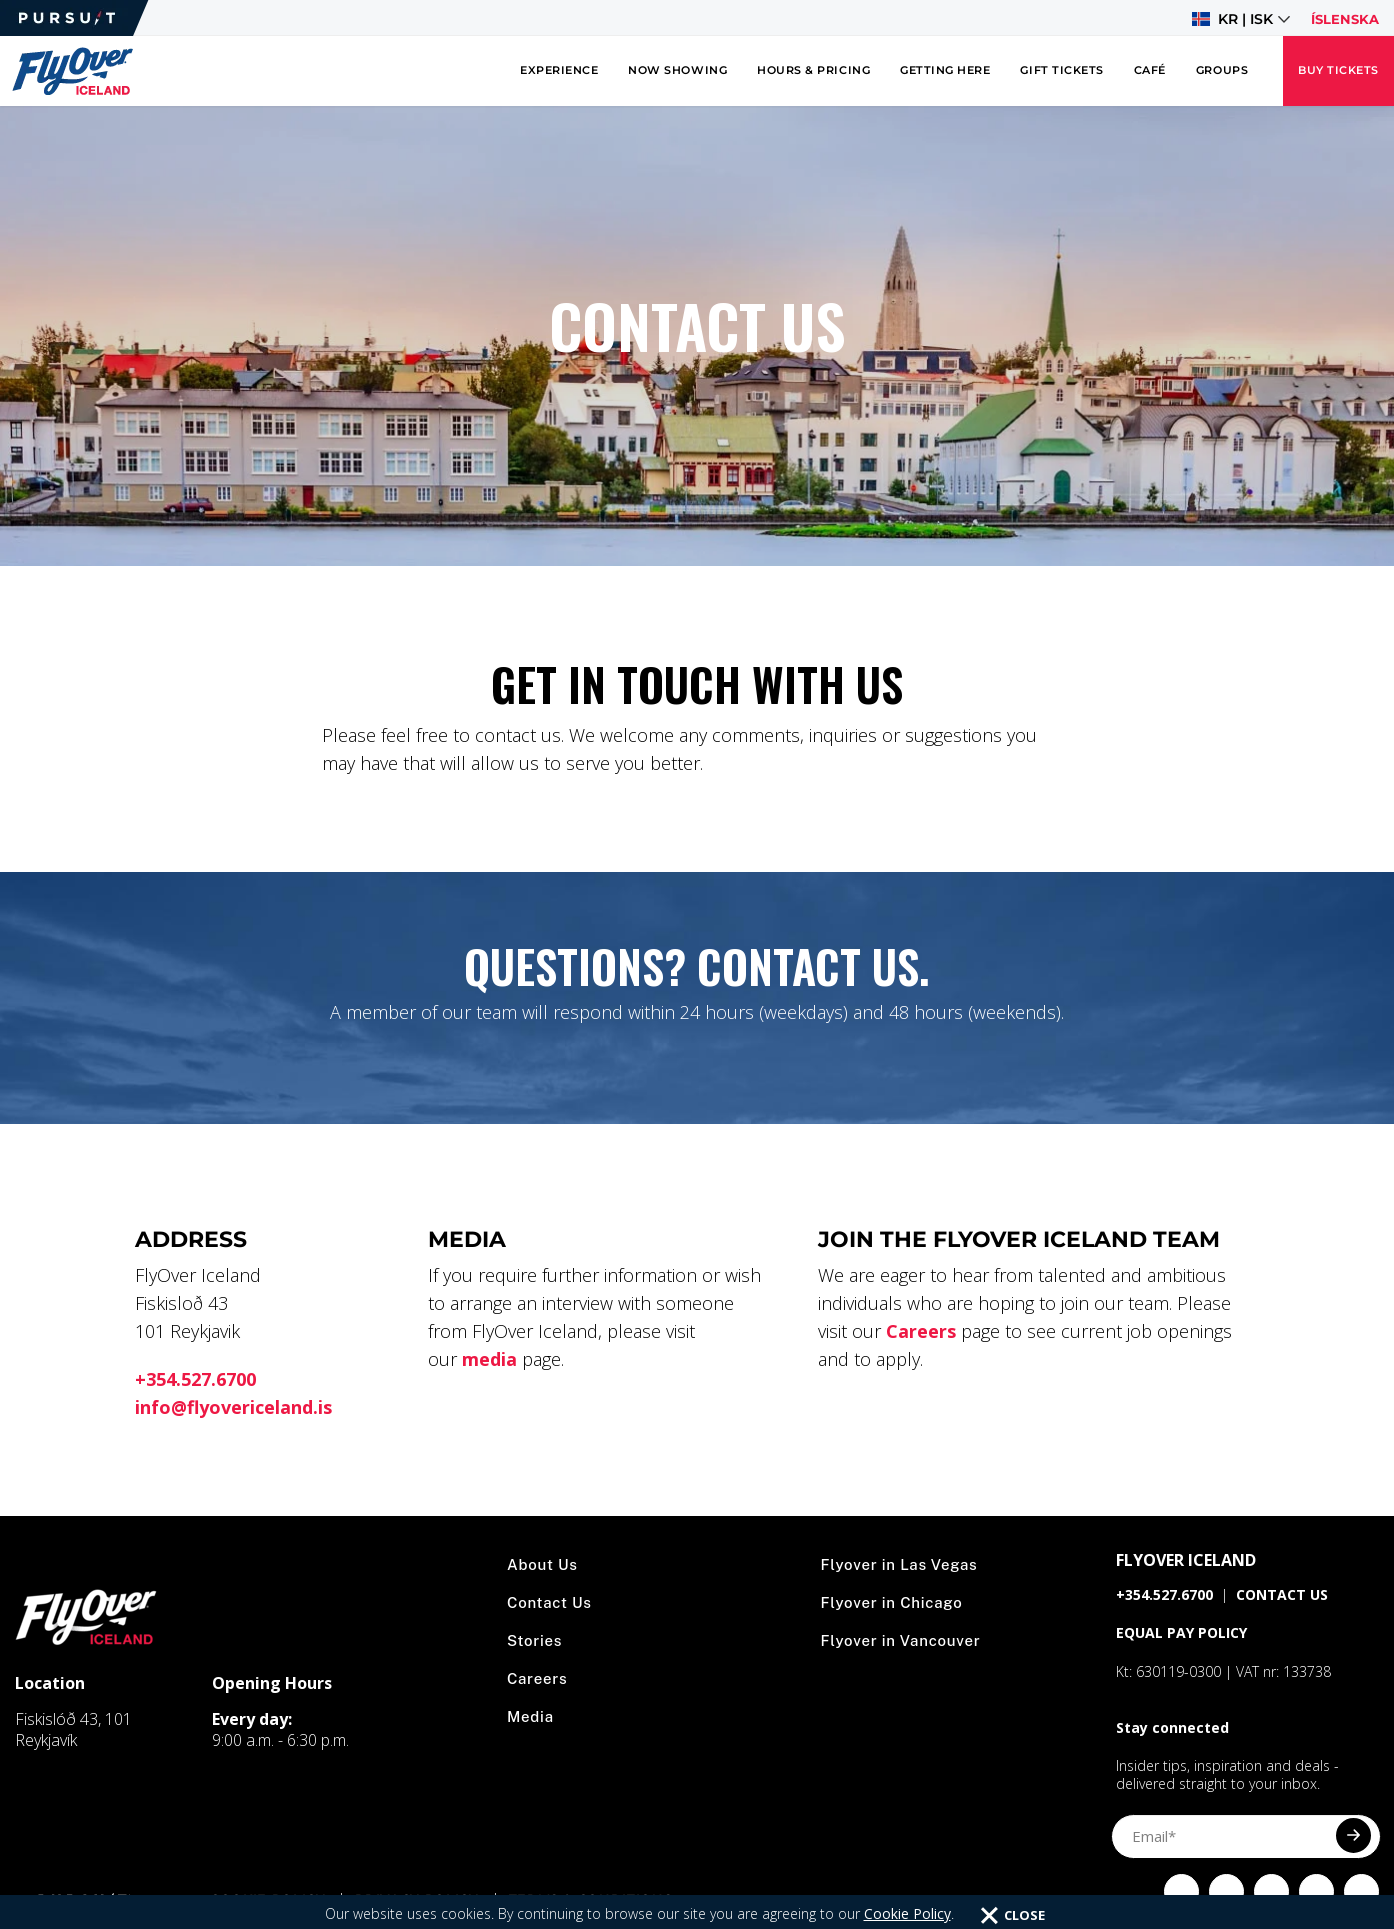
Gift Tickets (1061, 70)
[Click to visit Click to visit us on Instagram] (1226, 1891)
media (489, 1359)
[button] (1241, 19)
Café (1150, 70)
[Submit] (1353, 1835)
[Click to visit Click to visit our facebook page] (1181, 1891)
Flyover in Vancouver (901, 1640)
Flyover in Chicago (892, 1602)
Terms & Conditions (591, 1899)
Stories (534, 1640)
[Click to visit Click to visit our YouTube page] (1316, 1891)
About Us (542, 1564)
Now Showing (677, 70)
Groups (1222, 70)
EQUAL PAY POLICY (1181, 1632)
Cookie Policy (267, 1899)
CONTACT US (1282, 1594)
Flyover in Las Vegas (899, 1564)
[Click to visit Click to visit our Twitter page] (1271, 1891)
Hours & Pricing (813, 70)
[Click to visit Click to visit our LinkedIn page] (1361, 1891)
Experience (559, 70)
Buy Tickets (1338, 70)
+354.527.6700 (195, 1379)
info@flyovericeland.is (233, 1407)
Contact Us (549, 1602)
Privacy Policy (416, 1899)
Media (530, 1716)
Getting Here (945, 70)
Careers (921, 1331)
